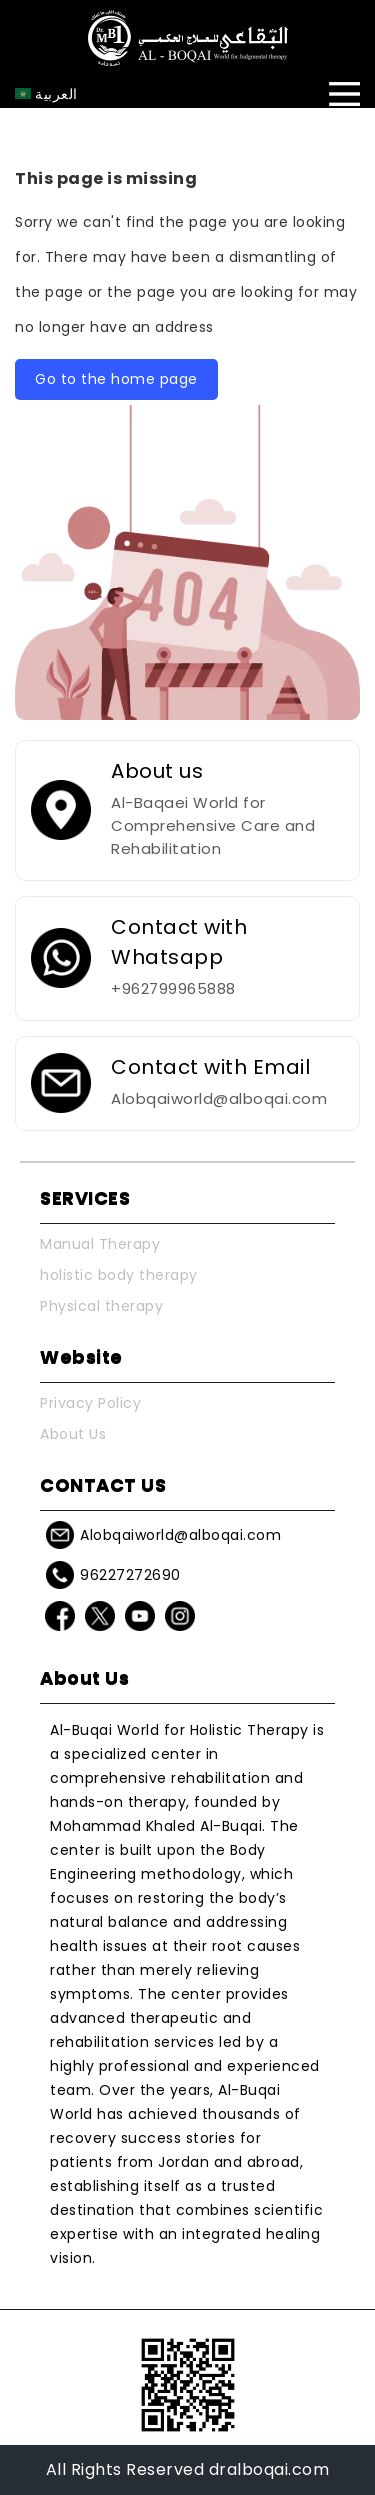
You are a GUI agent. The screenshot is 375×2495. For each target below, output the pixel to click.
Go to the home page (116, 379)
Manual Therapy (100, 1244)
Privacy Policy (90, 1403)
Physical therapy (101, 1306)
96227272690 (130, 1575)
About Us (73, 1434)
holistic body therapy (119, 1275)
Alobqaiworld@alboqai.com (180, 1535)
